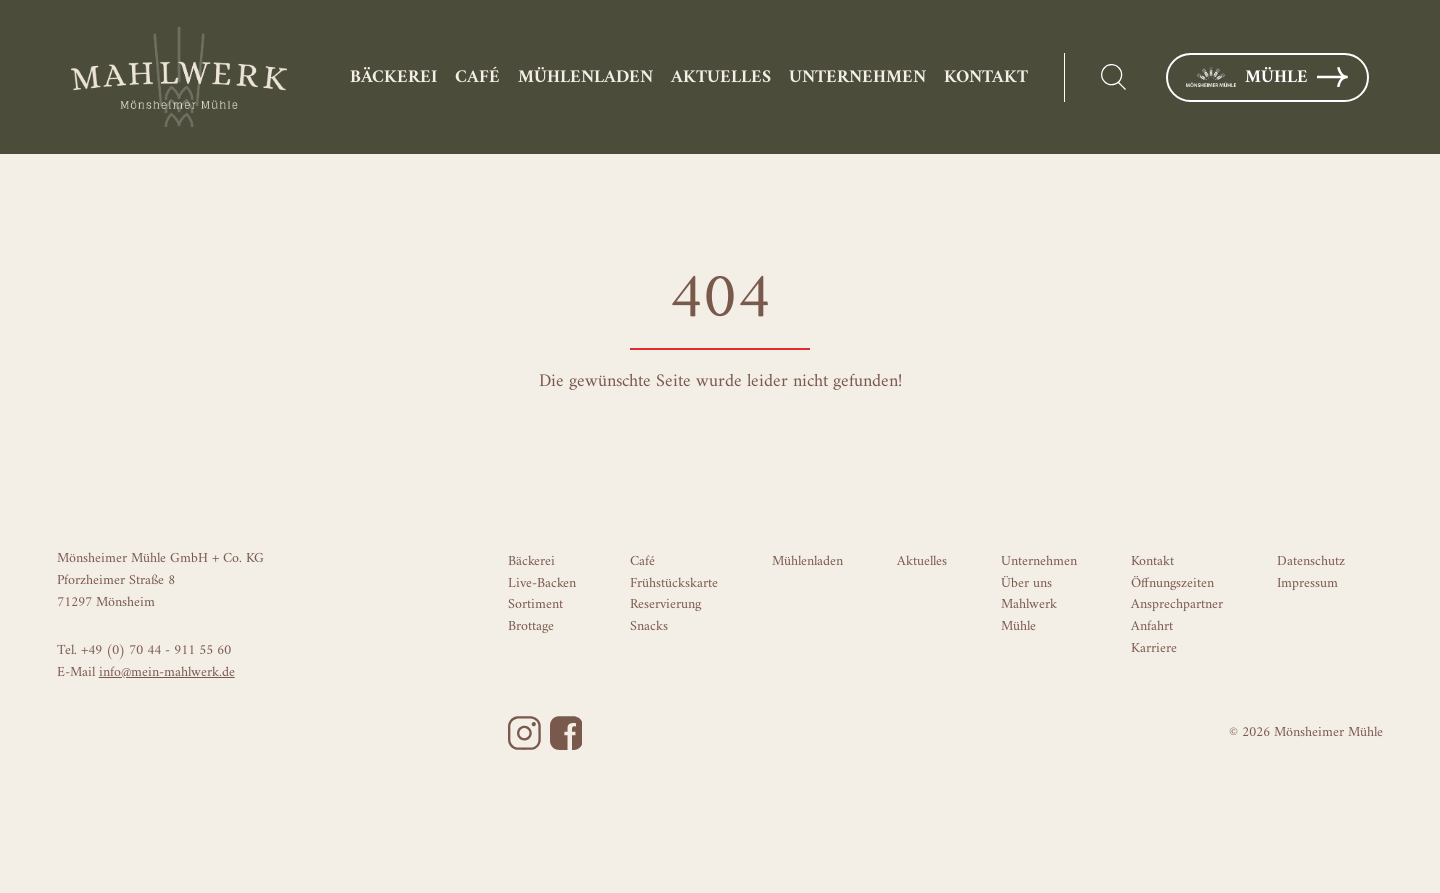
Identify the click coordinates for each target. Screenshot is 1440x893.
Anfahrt (1152, 626)
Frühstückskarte (674, 583)
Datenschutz (1311, 561)
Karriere (1154, 648)
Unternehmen (857, 77)
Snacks (649, 626)
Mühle (1267, 77)
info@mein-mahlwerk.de (167, 672)
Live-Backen (542, 583)
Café (477, 77)
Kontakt (986, 77)
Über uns (1026, 583)
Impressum (1307, 583)
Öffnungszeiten (1172, 583)
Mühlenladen (585, 77)
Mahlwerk (1029, 604)
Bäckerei (393, 77)
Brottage (531, 626)
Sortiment (535, 604)
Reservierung (665, 604)
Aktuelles (721, 77)
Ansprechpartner (1177, 604)
